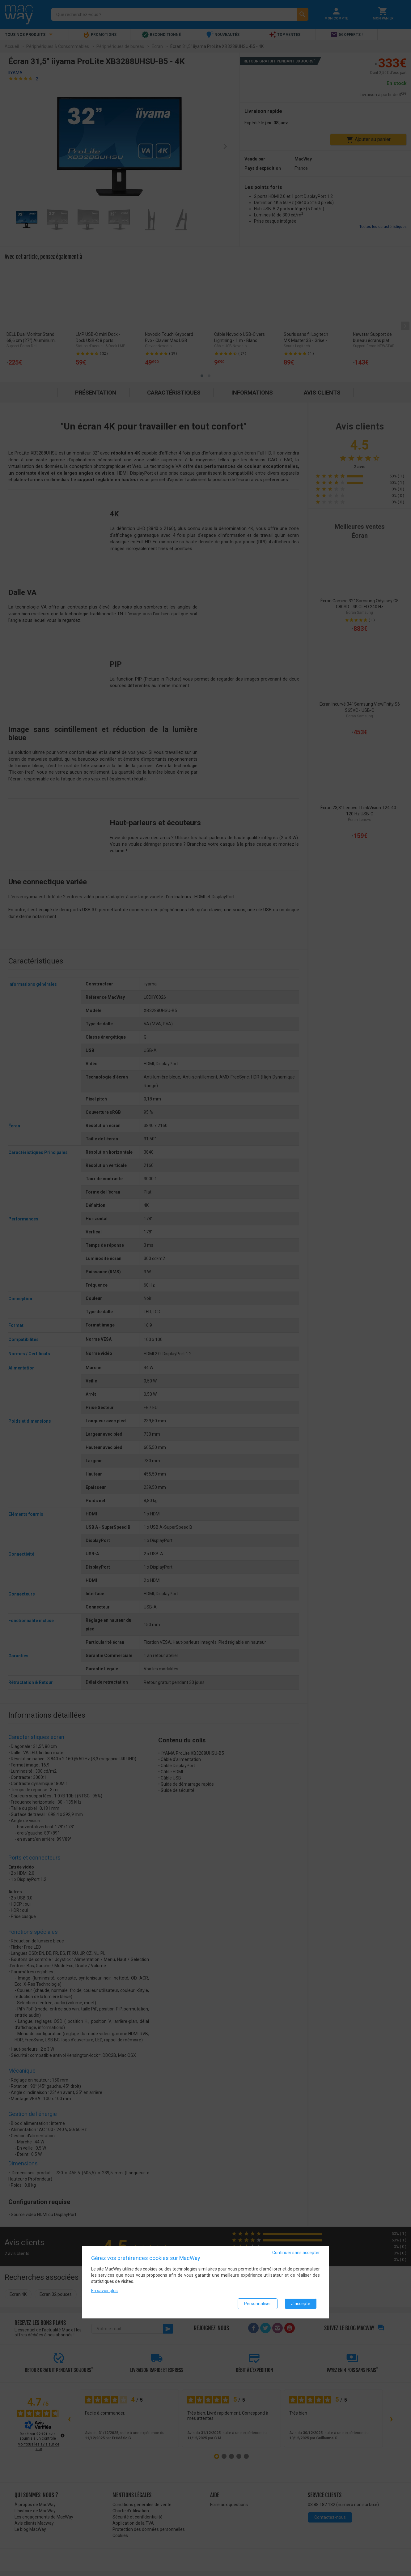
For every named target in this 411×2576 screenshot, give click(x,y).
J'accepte (300, 2303)
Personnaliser (257, 2303)
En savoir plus (104, 2290)
